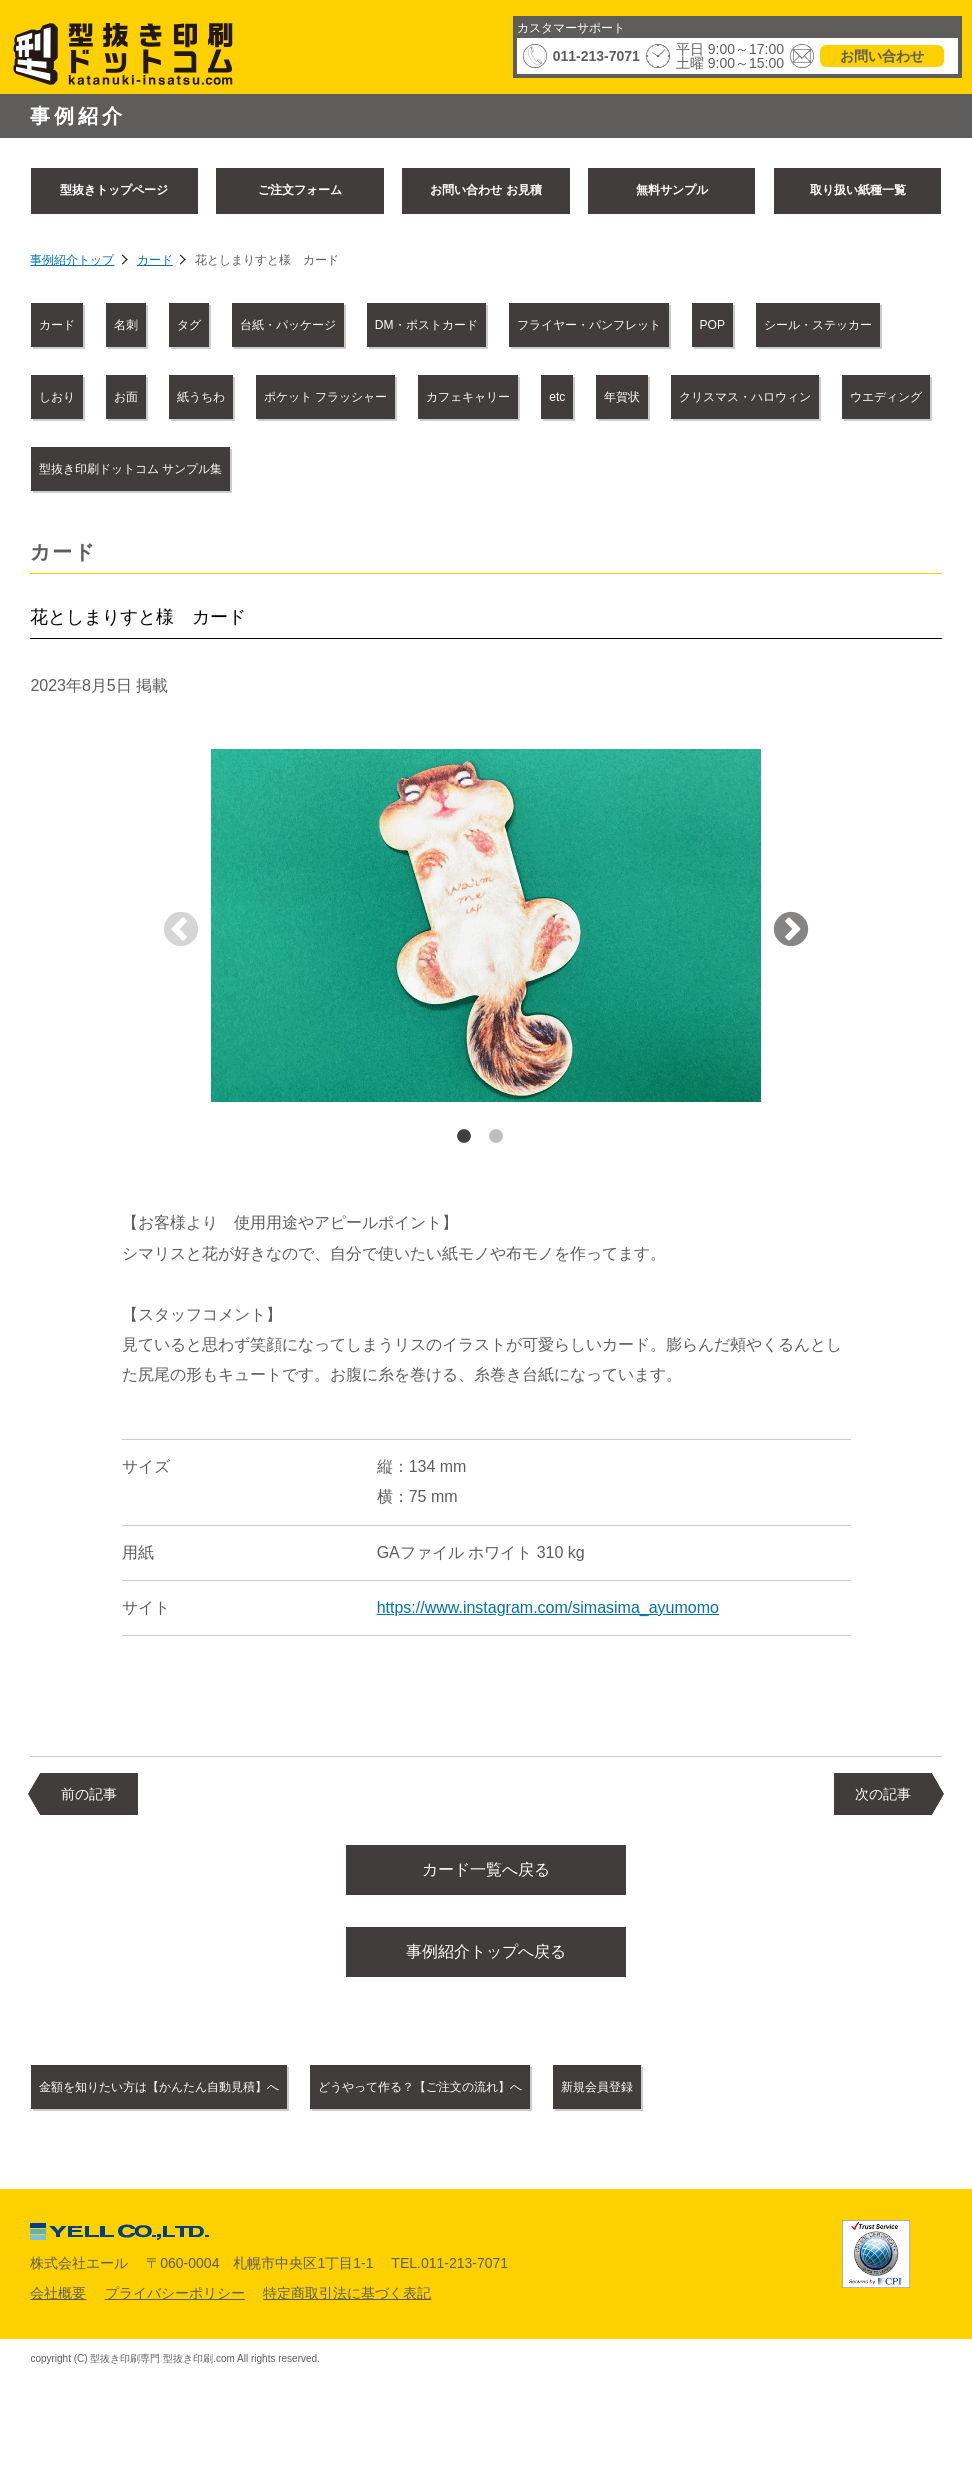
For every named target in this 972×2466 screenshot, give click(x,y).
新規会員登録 (597, 2100)
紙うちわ (201, 397)
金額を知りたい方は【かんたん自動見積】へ (159, 2100)
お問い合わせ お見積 (485, 190)
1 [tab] (464, 1137)
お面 (126, 397)
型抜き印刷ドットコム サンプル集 (130, 469)
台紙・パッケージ (288, 325)
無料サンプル (672, 190)
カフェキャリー (468, 397)
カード (155, 260)
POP (712, 325)
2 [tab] (496, 1137)
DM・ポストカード (426, 325)
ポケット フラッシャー (325, 397)
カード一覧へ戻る (486, 1872)
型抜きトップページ (114, 190)
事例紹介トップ (72, 260)
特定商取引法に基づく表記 (347, 2305)
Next (791, 931)
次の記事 (883, 1794)
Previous (181, 931)
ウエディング (886, 397)
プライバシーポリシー (175, 2305)
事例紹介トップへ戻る (486, 1961)
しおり (57, 397)
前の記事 (89, 1794)
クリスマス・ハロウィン (745, 397)
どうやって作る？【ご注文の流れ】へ (420, 2100)
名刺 (126, 325)
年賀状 (622, 397)
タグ (189, 325)
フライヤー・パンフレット (589, 325)
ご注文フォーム (300, 190)
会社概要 (58, 2305)
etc (557, 397)
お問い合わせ (882, 56)
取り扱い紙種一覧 (858, 190)
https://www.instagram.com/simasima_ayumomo (548, 1607)
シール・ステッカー (818, 325)
